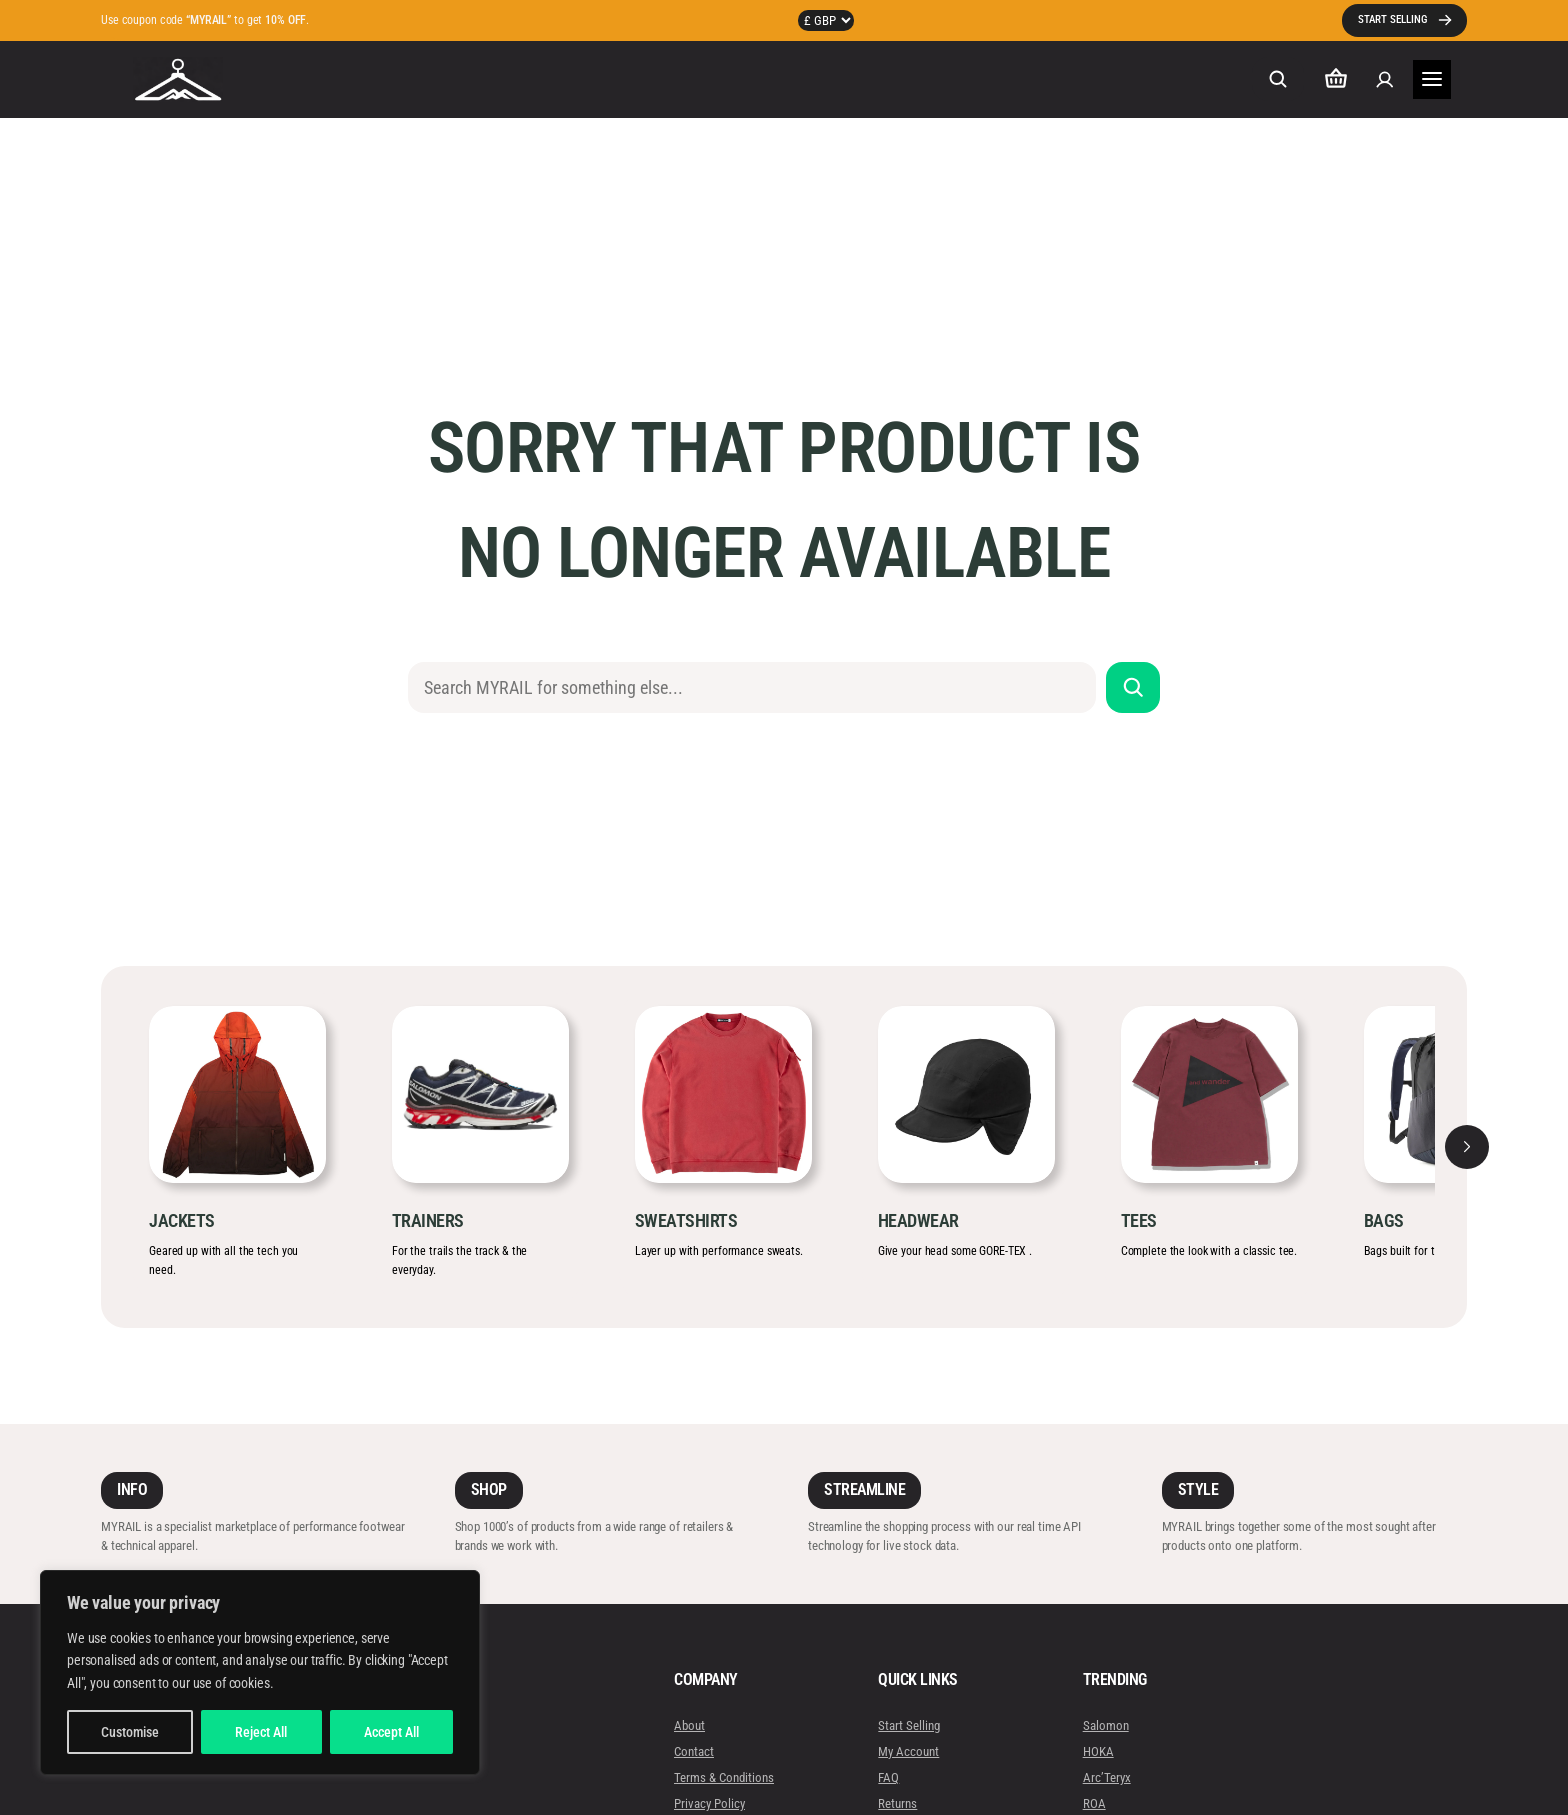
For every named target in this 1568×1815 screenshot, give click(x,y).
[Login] (1384, 79)
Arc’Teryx (1106, 1777)
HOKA (1097, 1751)
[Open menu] (1432, 79)
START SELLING (1392, 19)
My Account (908, 1751)
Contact (694, 1751)
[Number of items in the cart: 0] (1336, 79)
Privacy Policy (709, 1803)
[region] (260, 1672)
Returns (897, 1803)
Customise (130, 1732)
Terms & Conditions (724, 1777)
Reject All (261, 1732)
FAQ (888, 1777)
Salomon (1105, 1725)
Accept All (391, 1732)
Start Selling (909, 1725)
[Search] (1133, 687)
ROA (1093, 1803)
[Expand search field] (1278, 79)
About (689, 1725)
